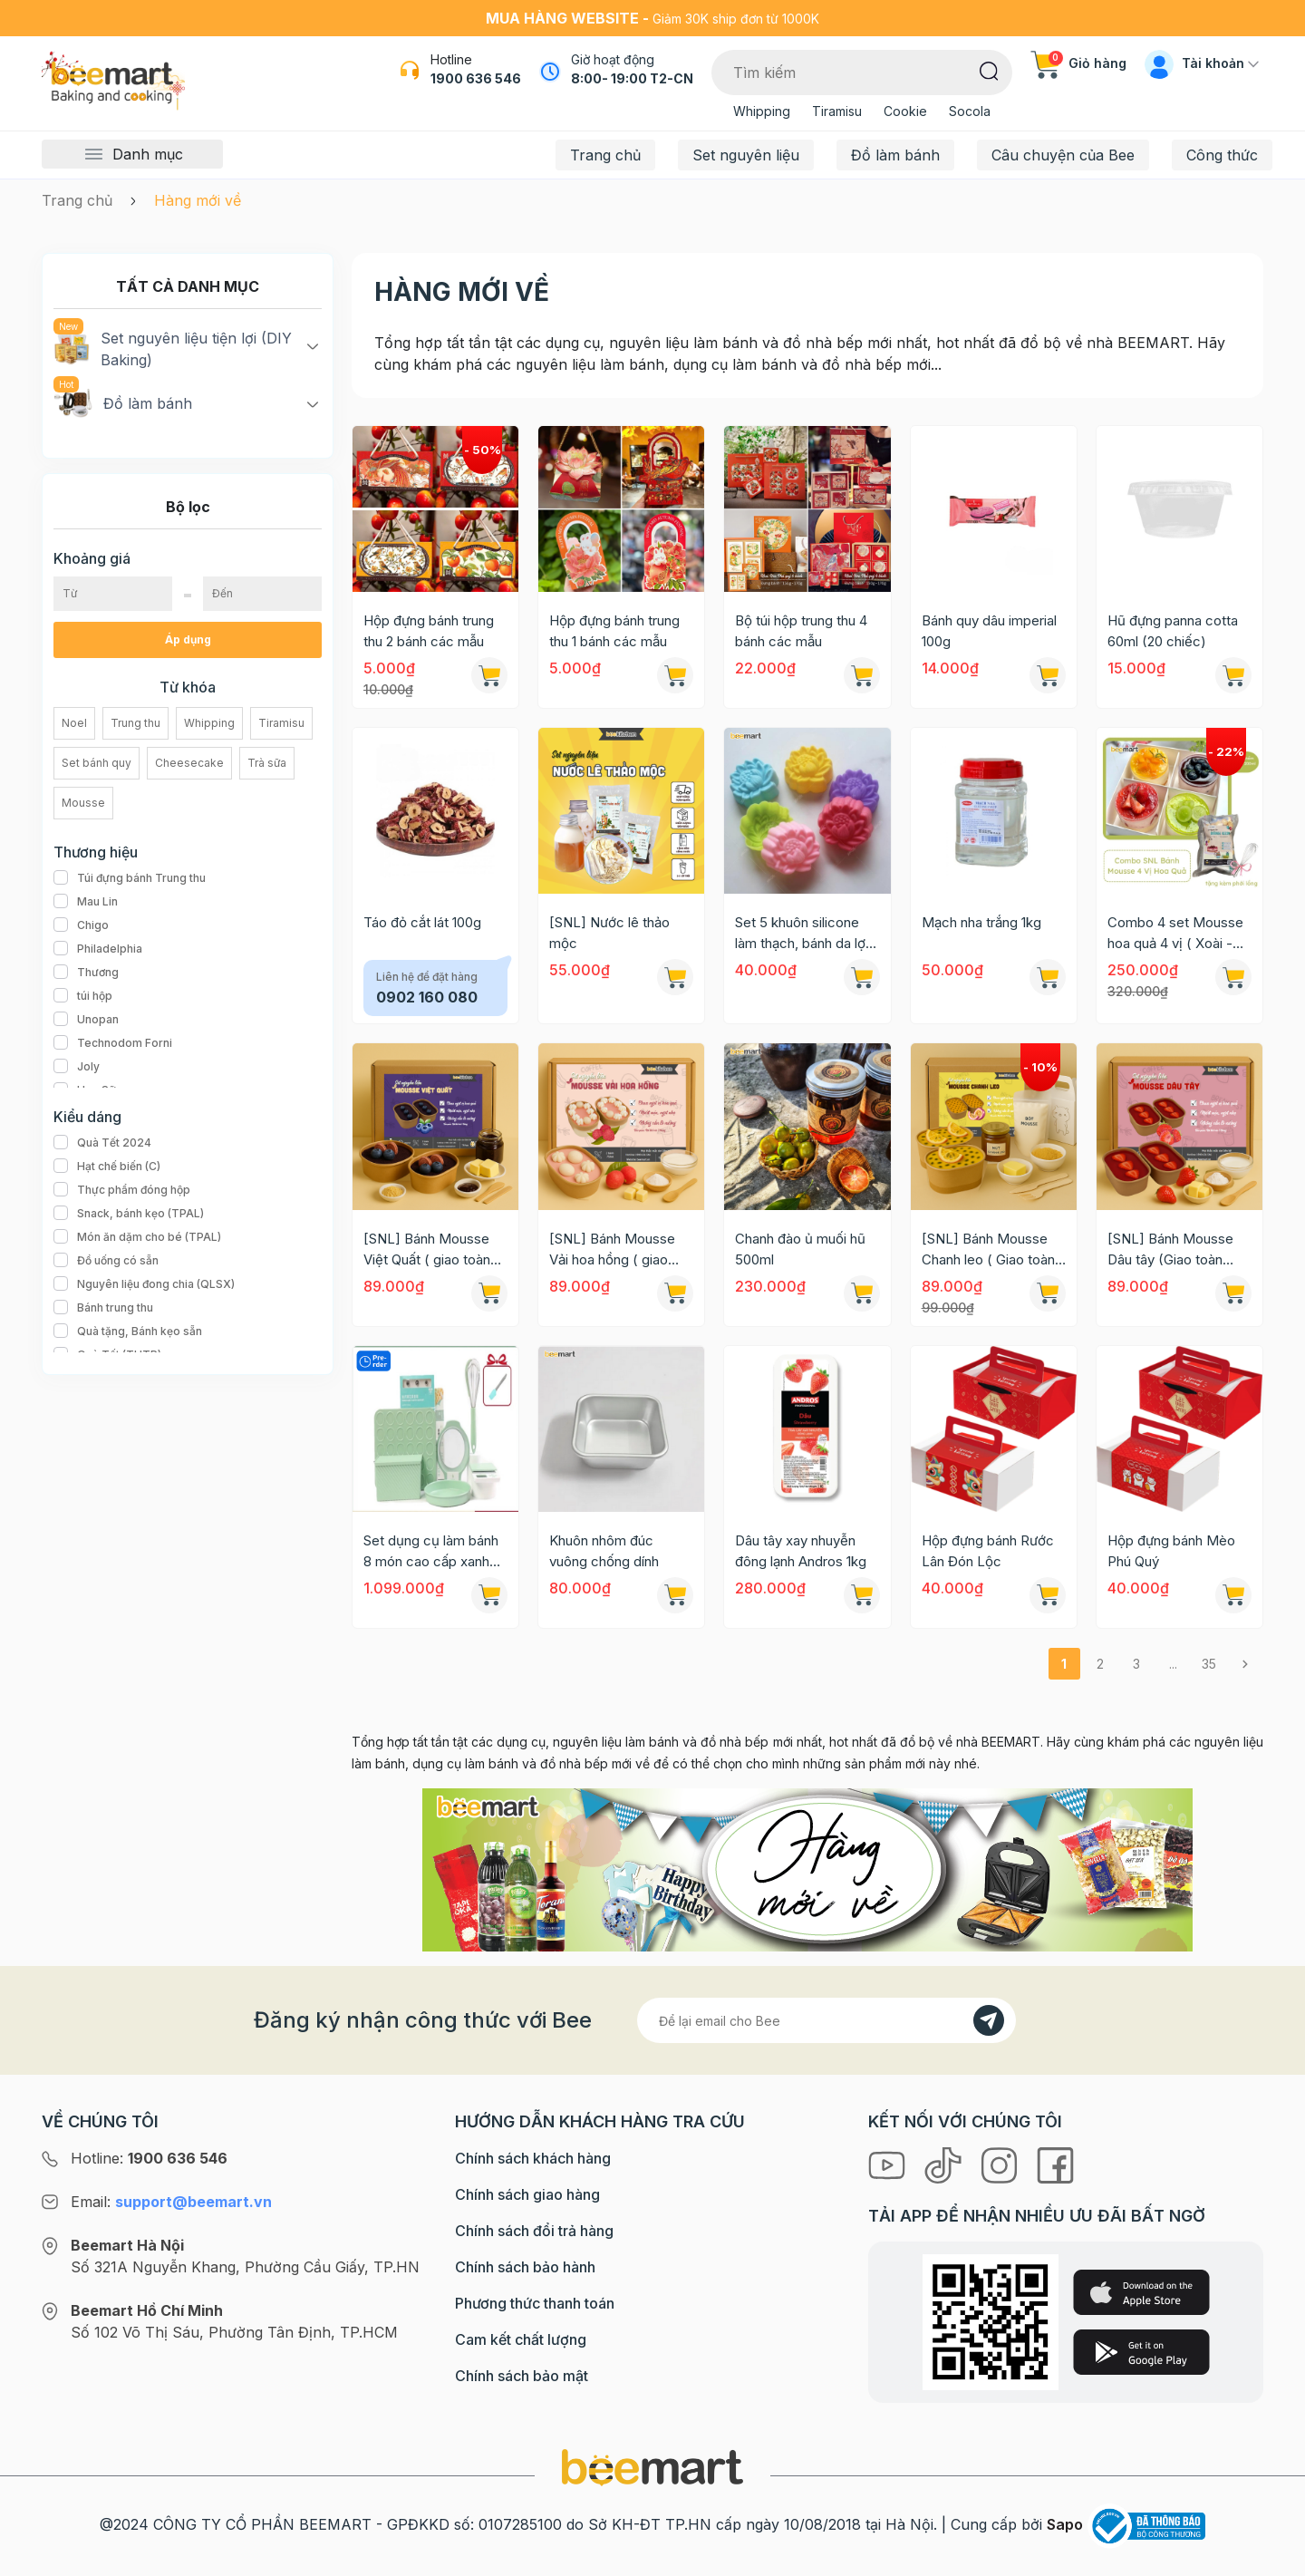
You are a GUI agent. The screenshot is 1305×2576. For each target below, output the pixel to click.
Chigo (81, 925)
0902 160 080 (427, 997)
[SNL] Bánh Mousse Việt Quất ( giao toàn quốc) (426, 1250)
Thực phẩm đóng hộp (121, 1190)
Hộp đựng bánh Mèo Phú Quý (1171, 1551)
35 (1209, 1663)
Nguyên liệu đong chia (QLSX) (144, 1284)
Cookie (905, 111)
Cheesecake (189, 763)
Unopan (86, 1020)
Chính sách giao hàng (527, 2194)
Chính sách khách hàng (533, 2158)
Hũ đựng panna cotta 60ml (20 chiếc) (1172, 631)
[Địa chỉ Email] (826, 2020)
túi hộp (82, 996)
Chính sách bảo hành (525, 2267)
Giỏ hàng (1078, 63)
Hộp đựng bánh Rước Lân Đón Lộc (988, 1551)
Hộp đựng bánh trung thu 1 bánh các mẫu (614, 631)
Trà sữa (266, 763)
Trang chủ (605, 155)
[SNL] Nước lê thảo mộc (609, 933)
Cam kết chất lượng (520, 2339)
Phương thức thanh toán (534, 2303)
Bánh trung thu (103, 1308)
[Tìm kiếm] (989, 70)
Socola (970, 111)
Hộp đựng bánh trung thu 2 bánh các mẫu (428, 631)
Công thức (1222, 155)
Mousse (83, 802)
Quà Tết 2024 (102, 1143)
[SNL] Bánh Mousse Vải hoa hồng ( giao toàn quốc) (612, 1250)
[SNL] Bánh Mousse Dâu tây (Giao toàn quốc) (1170, 1250)
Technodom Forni (112, 1043)
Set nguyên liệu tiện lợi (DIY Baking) (172, 348)
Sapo (1065, 2524)
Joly (76, 1067)
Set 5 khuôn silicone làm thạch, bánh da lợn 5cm (804, 934)
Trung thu (135, 723)
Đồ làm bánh (895, 155)
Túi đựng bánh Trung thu (129, 878)
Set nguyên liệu (745, 155)
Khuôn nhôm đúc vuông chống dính (604, 1551)
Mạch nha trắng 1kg (981, 922)
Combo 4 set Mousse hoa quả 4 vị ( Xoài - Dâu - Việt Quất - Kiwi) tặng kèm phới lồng (1177, 934)
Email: (171, 2202)
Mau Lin (85, 902)
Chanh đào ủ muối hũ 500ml (800, 1249)
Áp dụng (188, 639)
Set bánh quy (96, 763)
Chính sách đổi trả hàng (534, 2231)
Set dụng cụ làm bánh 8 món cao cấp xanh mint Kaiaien (430, 1552)
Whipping (761, 111)
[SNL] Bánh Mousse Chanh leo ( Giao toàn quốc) (988, 1250)
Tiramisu (837, 111)
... (1173, 1663)
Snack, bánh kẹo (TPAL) (128, 1214)
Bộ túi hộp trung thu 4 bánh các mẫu (801, 631)
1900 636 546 (475, 78)
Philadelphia (97, 949)
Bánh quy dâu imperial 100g (989, 631)
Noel (74, 723)
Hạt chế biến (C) (106, 1166)
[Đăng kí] (989, 2020)
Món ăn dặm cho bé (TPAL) (137, 1237)
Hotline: (149, 2158)
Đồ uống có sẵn (106, 1261)
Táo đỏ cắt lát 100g (422, 922)
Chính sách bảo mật (521, 2376)
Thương (86, 972)
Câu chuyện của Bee (1063, 155)
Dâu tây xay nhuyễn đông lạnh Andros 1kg (800, 1551)
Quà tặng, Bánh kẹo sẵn (127, 1331)
